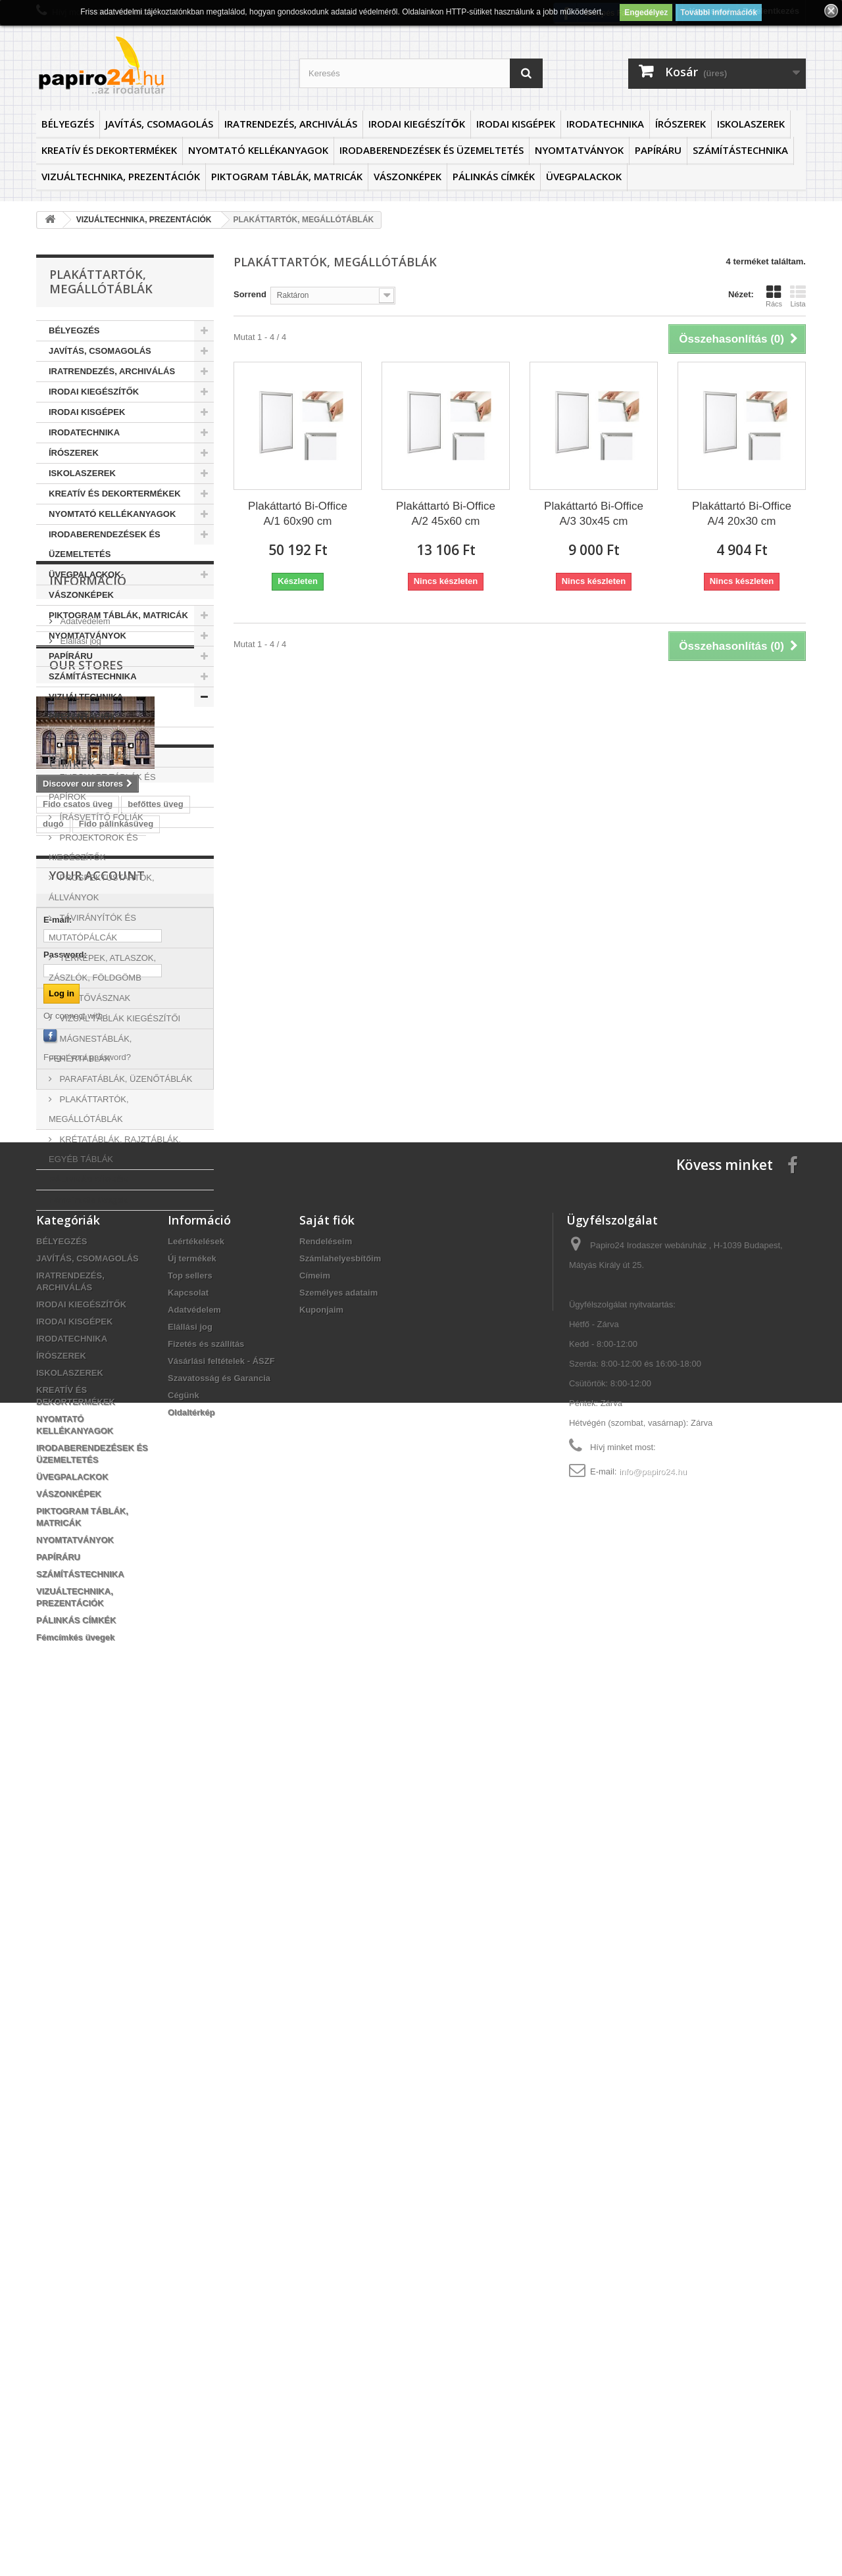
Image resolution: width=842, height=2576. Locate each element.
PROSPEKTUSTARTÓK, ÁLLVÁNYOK (102, 887)
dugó (53, 1581)
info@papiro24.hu (653, 2327)
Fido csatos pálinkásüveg (95, 1640)
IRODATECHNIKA (605, 123)
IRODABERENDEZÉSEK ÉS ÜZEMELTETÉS (431, 150)
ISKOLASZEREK (751, 123)
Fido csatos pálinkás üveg (96, 1680)
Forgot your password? (87, 1913)
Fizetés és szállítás (206, 2199)
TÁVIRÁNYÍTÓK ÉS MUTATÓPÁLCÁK (92, 927)
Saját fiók (327, 2075)
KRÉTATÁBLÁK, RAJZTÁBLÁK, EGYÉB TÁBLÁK (115, 1149)
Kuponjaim (321, 2165)
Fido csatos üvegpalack (91, 1601)
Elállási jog (79, 1305)
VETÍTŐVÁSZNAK (93, 998)
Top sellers (190, 2131)
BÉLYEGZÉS (67, 123)
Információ (87, 1250)
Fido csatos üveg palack (92, 1621)
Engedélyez (646, 12)
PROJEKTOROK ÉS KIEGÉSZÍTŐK (93, 847)
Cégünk (183, 2251)
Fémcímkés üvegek (88, 1200)
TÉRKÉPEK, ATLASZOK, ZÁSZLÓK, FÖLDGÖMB (102, 968)
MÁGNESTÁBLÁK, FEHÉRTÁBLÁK (90, 1048)
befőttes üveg (156, 1562)
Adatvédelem (84, 1285)
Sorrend (250, 294)
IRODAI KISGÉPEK (515, 123)
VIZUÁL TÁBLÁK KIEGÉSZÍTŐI (118, 1018)
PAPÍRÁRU (658, 150)
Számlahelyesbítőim (340, 2114)
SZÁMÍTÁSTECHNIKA (740, 150)
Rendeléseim (325, 2097)
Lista (798, 296)
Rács (774, 296)
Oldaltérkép (191, 2268)
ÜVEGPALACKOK (584, 176)
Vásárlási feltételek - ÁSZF (221, 2217)
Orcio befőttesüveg (81, 1660)
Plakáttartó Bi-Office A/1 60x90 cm (297, 513)
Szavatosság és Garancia (219, 2234)
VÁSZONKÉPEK (407, 176)
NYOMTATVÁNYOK (579, 150)
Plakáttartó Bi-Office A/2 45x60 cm (445, 513)
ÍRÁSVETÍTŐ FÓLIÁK (100, 817)
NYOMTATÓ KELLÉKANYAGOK (258, 150)
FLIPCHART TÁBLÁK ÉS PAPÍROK (102, 787)
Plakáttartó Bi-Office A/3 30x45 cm (593, 513)
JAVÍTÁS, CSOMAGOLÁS (159, 123)
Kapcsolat (188, 2148)
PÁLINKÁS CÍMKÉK (494, 176)
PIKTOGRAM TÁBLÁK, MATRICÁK (286, 176)
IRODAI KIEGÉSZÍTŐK (416, 123)
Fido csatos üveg (77, 1562)
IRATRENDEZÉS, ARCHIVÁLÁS (290, 123)
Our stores (86, 1355)
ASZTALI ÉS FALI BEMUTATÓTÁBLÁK (88, 747)
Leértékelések (196, 2097)
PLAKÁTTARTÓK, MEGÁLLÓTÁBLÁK (89, 1109)
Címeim (314, 2131)
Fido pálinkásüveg (116, 1581)
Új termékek (192, 2114)
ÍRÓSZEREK (680, 123)
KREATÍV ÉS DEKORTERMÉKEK (109, 150)
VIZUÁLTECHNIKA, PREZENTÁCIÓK (120, 176)
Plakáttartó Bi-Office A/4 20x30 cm (741, 513)
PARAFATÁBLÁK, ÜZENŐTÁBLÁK (124, 1079)
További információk (718, 12)
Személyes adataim (338, 2148)
